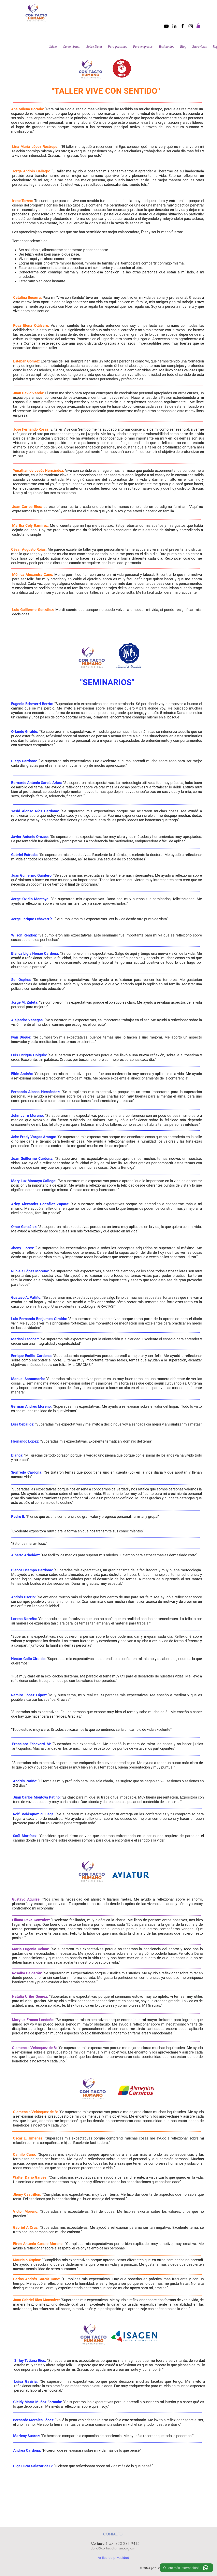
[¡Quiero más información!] (186, 2567)
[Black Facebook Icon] (182, 26)
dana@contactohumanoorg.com (113, 2548)
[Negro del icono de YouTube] (166, 26)
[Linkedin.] (174, 26)
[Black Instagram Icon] (190, 26)
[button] (198, 25)
